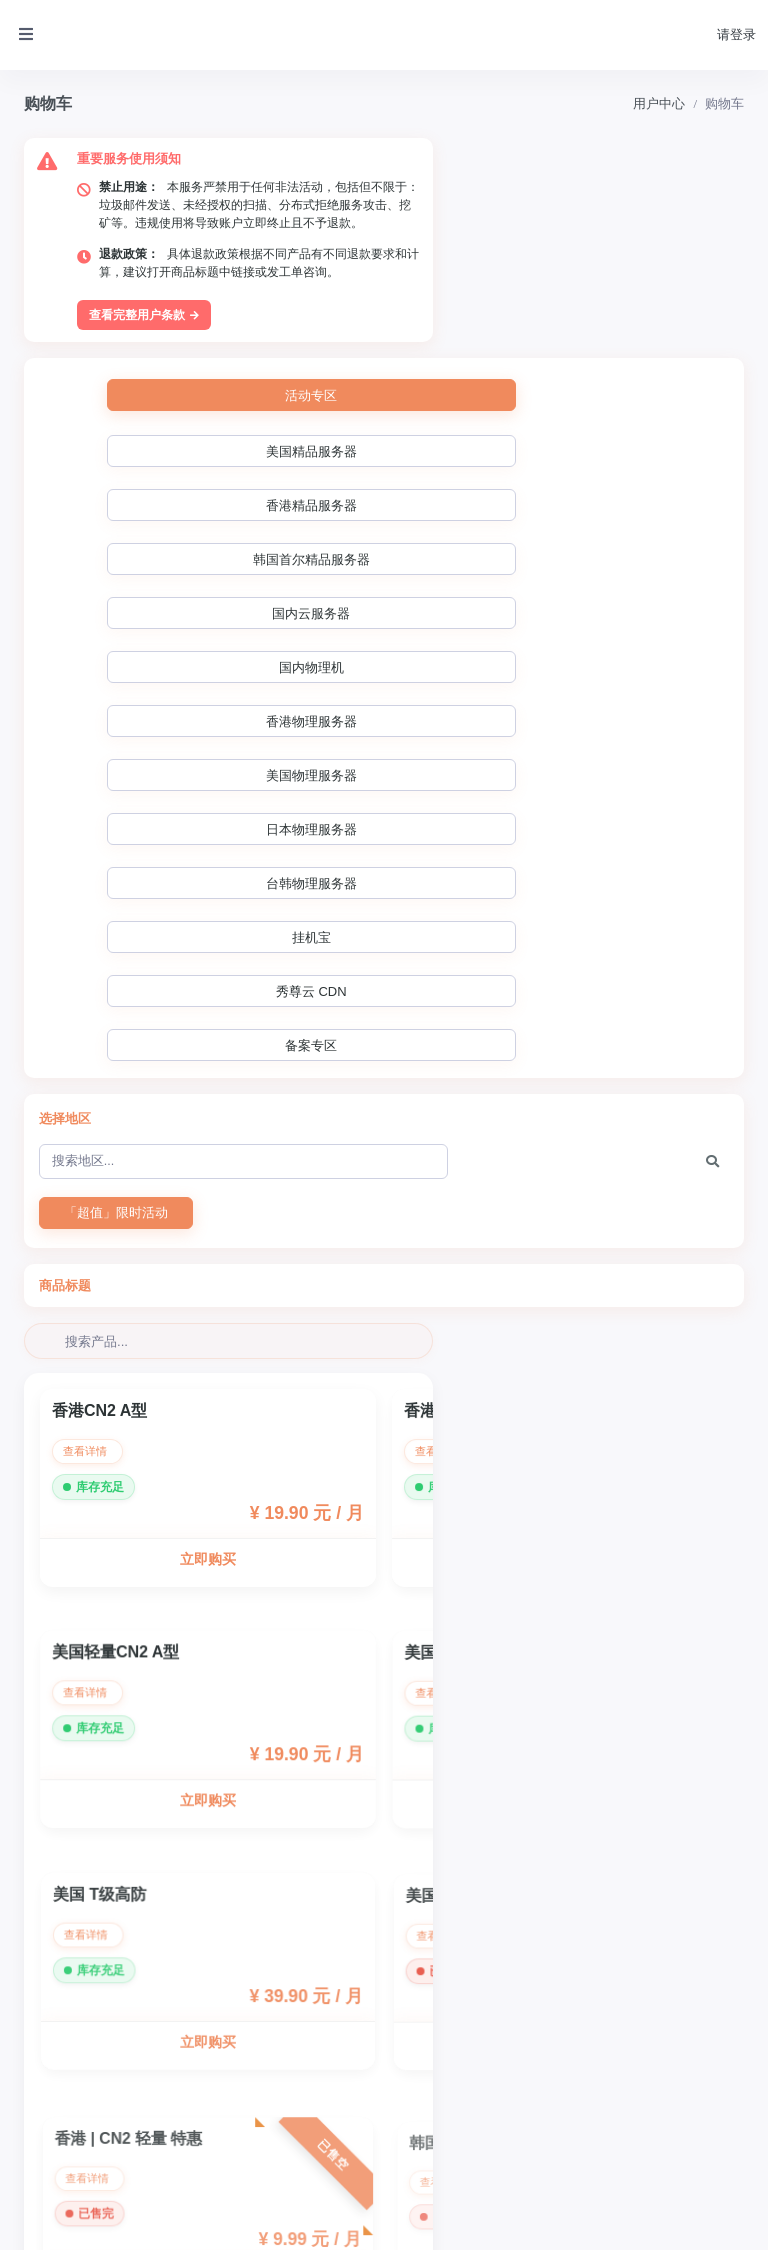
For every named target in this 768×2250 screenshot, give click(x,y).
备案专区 (175, 528)
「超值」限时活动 (116, 697)
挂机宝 (476, 474)
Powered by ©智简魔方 (691, 2220)
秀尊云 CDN (621, 474)
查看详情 (90, 946)
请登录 (736, 34)
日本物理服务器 (177, 474)
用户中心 (659, 103)
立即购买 (207, 1056)
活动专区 (175, 364)
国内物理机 (319, 420)
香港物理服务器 (467, 420)
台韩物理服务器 (328, 474)
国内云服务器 (175, 420)
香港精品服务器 (473, 366)
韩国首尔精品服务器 (637, 366)
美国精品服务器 (322, 366)
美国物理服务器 (618, 420)
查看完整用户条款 (146, 284)
